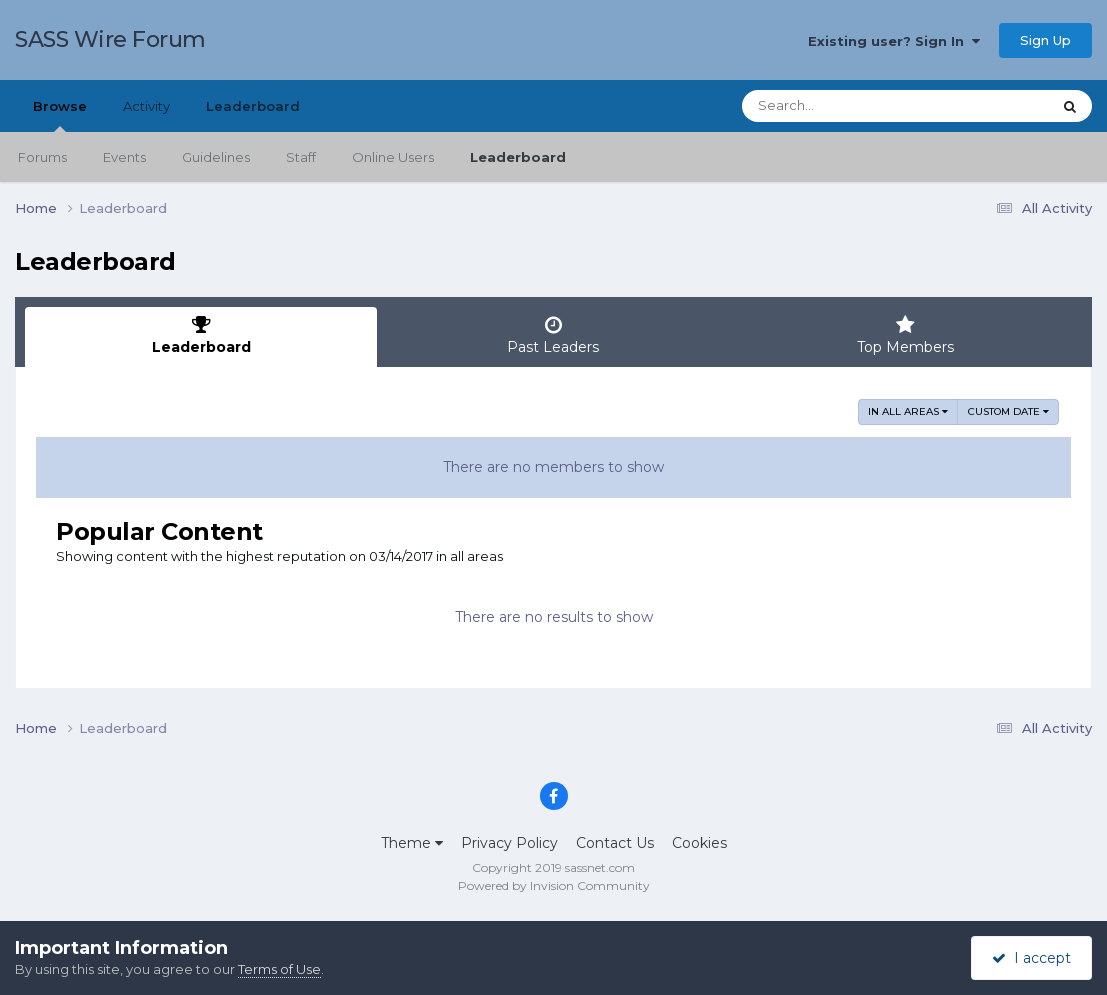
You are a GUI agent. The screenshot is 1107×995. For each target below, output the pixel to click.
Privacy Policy (509, 843)
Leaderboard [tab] (201, 335)
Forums (42, 157)
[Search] (841, 106)
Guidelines (216, 157)
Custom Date (1008, 411)
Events (124, 157)
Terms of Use (279, 969)
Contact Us (615, 843)
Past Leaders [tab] (553, 335)
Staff (301, 157)
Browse (60, 115)
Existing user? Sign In (894, 41)
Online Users (393, 157)
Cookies (699, 843)
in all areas (908, 411)
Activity (146, 106)
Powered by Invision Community (554, 885)
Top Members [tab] (906, 335)
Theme (412, 843)
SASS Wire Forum (110, 39)
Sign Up (1045, 40)
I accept (1031, 958)
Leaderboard (518, 157)
